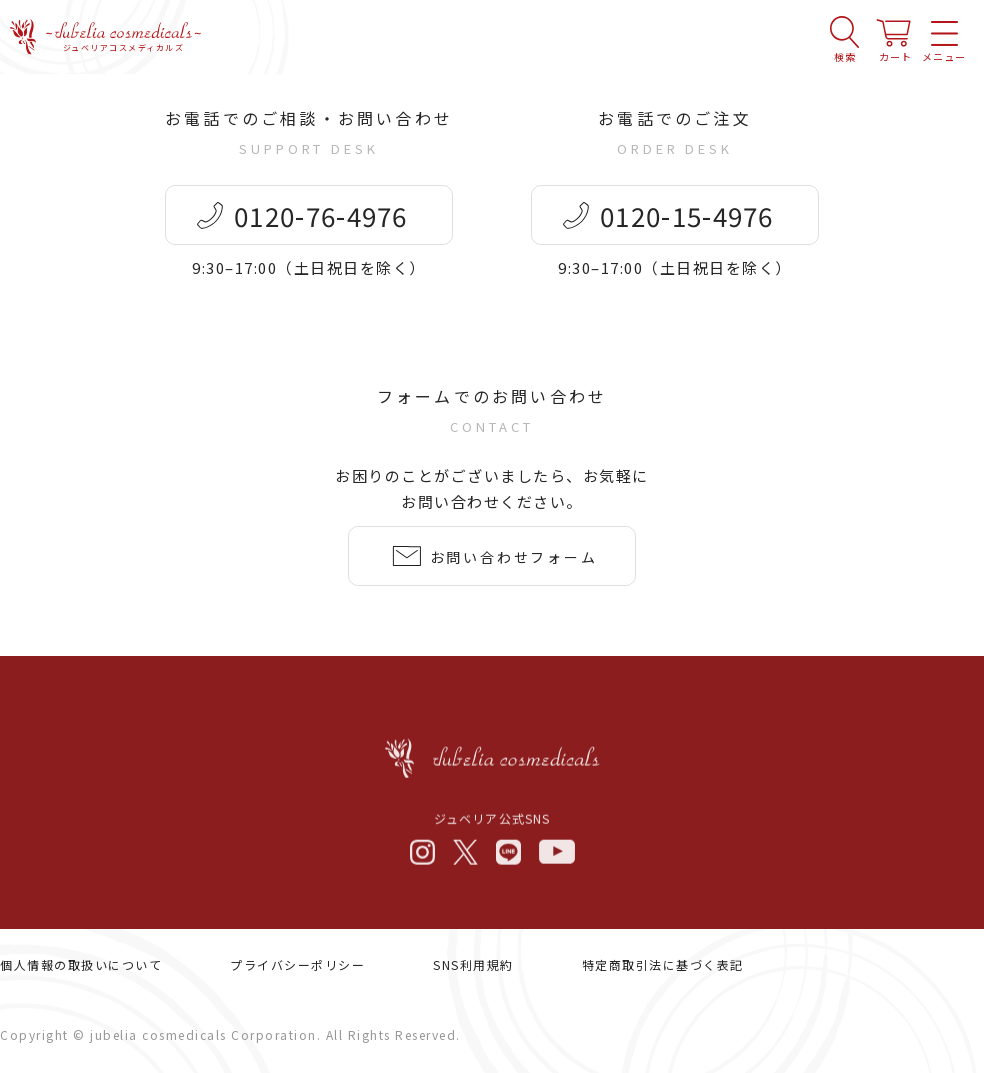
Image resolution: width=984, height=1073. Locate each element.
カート (895, 47)
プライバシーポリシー (297, 966)
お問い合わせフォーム (514, 560)
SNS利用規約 (473, 966)
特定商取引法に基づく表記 (663, 966)
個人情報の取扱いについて (81, 966)
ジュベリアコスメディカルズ (124, 39)
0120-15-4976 (688, 219)
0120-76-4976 (321, 219)
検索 (845, 47)
